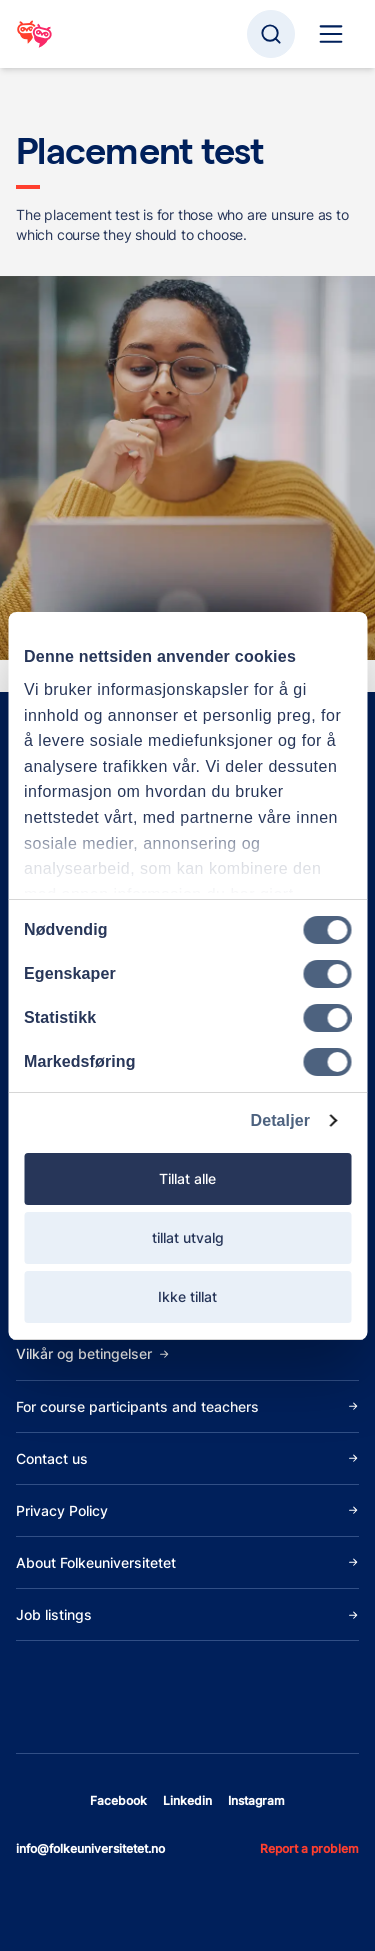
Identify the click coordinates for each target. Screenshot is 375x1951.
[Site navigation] (331, 34)
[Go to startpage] (34, 34)
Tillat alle (187, 1178)
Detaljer (281, 1120)
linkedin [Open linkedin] (187, 1800)
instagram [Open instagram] (256, 1800)
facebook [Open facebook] (118, 1800)
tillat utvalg (188, 1237)
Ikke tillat (187, 1296)
